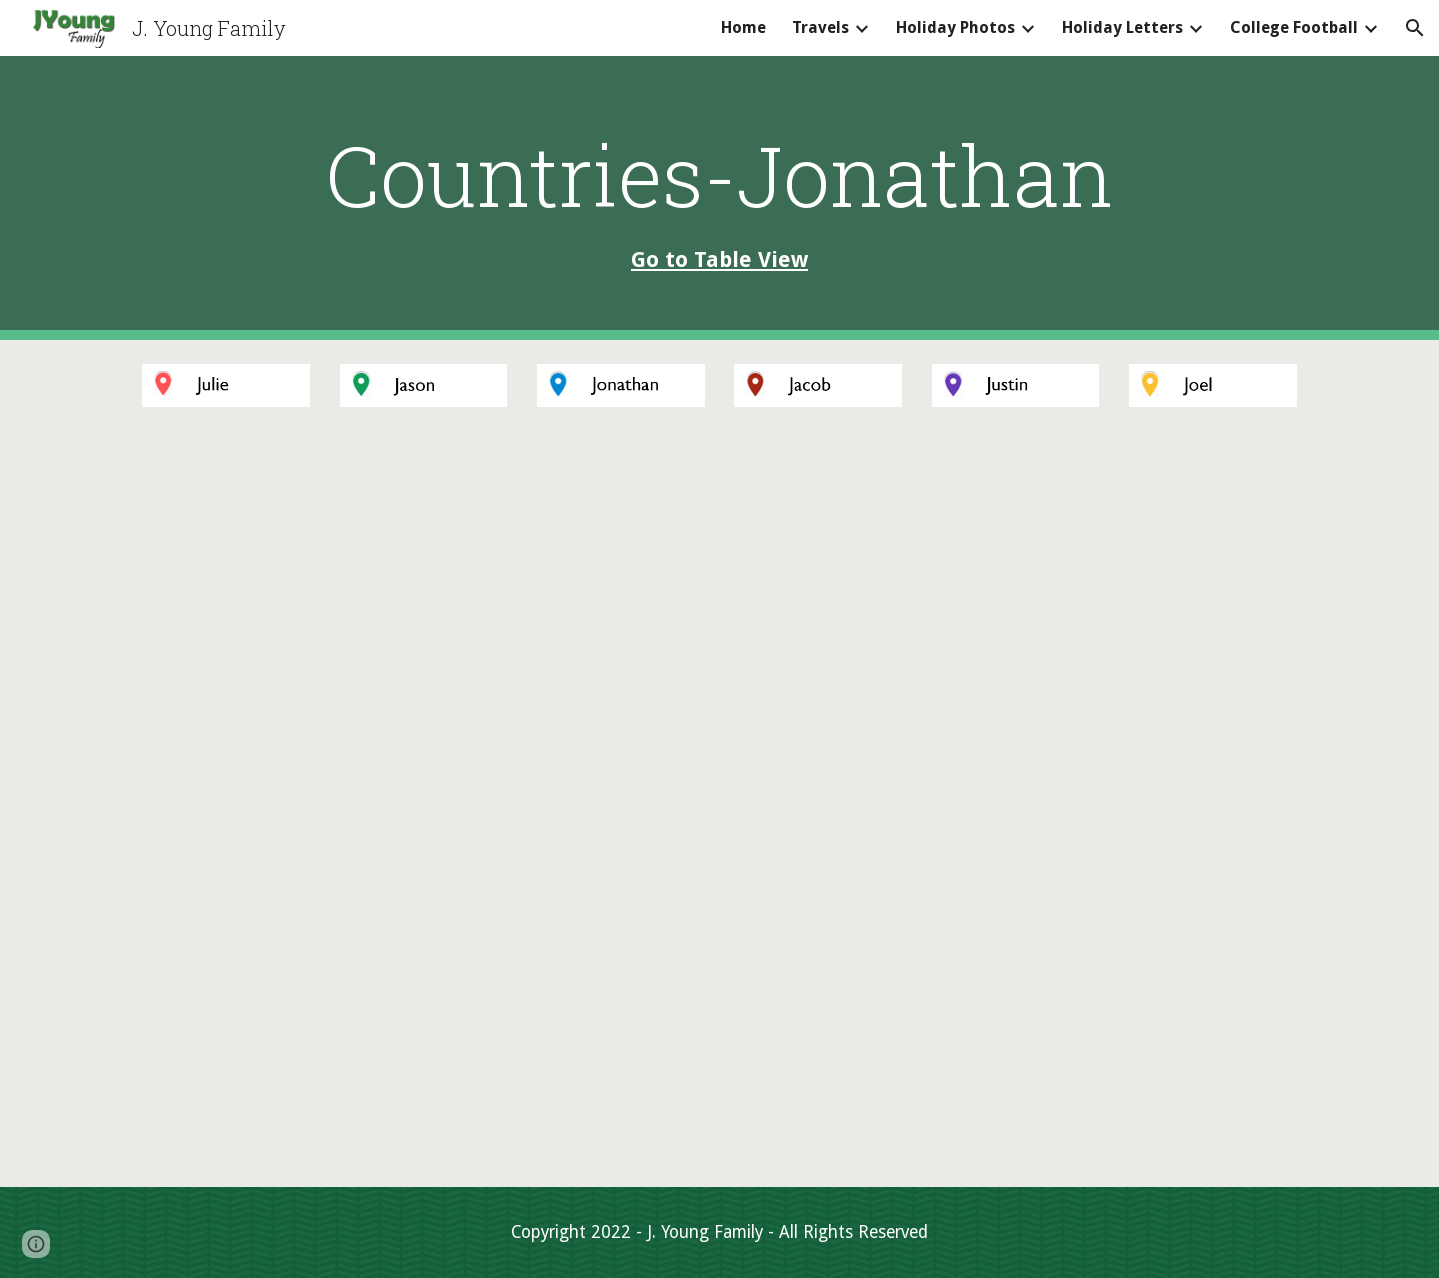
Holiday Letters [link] (1122, 27)
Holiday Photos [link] (955, 27)
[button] (1415, 28)
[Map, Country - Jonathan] (719, 809)
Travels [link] (820, 27)
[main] (719, 197)
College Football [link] (1294, 27)
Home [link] (743, 27)
